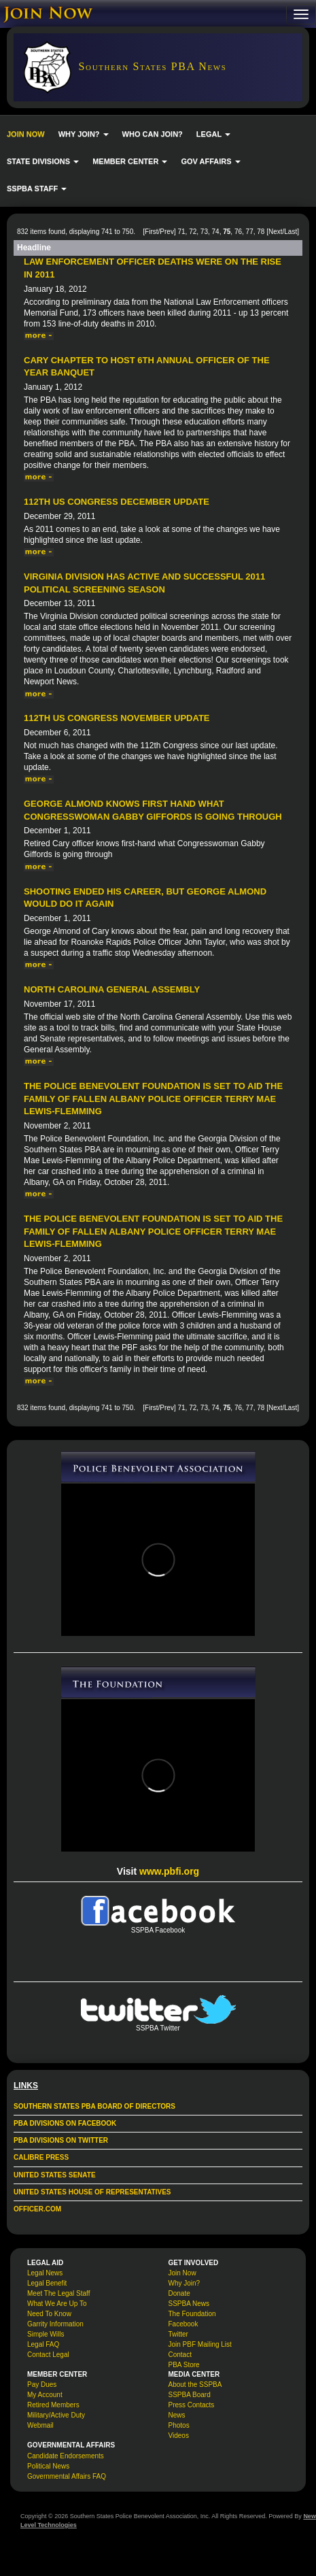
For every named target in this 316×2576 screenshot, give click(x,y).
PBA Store (184, 2365)
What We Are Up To (56, 2303)
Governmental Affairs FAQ (66, 2476)
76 (238, 231)
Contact (180, 2354)
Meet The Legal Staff (58, 2293)
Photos (179, 2425)
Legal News (45, 2273)
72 (192, 231)
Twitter (178, 2334)
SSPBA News (189, 2303)
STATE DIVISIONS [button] (43, 161)
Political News (48, 2466)
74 (216, 231)
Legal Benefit (47, 2283)
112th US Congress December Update (116, 502)
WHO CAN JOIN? (152, 134)
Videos (179, 2435)
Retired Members (53, 2405)
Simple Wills (45, 2334)
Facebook (183, 2324)
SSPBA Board (190, 2394)
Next (275, 231)
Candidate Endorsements (65, 2456)
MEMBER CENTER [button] (129, 161)
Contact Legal (48, 2354)
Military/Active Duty (56, 2415)
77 (249, 231)
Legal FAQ (43, 2344)
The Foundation (192, 2314)
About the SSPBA (195, 2384)
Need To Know (49, 2314)
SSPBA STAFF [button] (37, 188)
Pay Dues (41, 2384)
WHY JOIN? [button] (83, 134)
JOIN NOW (26, 134)
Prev (167, 231)
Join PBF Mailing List (200, 2344)
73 (204, 231)
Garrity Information (55, 2324)
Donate (179, 2293)
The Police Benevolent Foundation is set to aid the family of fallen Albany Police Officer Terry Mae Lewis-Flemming (153, 1098)
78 (260, 231)
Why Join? (184, 2283)
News (177, 2415)
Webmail (40, 2425)
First (151, 231)
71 (181, 231)
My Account (45, 2394)
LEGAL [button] (213, 134)
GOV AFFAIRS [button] (210, 161)
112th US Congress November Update (117, 718)
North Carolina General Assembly (112, 989)
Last (290, 231)
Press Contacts (192, 2405)
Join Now (182, 2273)
